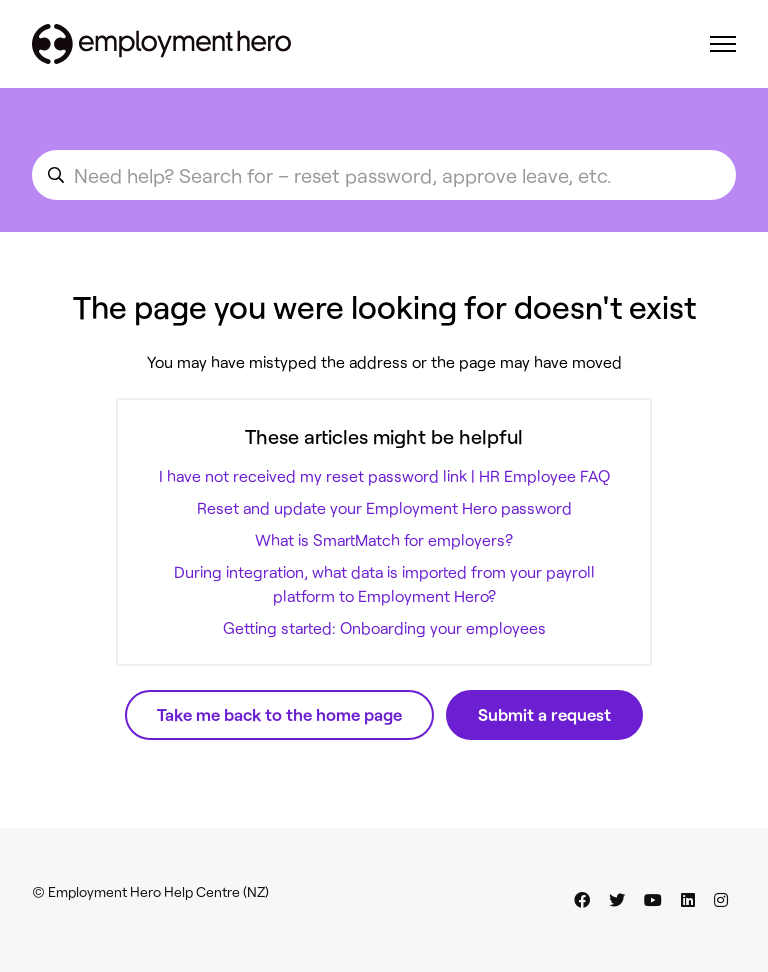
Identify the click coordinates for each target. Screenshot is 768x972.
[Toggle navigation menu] (723, 44)
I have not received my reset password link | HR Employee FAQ (384, 475)
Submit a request (544, 714)
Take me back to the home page (279, 714)
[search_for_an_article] (384, 175)
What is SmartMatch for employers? (384, 539)
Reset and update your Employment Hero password (384, 507)
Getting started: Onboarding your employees (384, 627)
